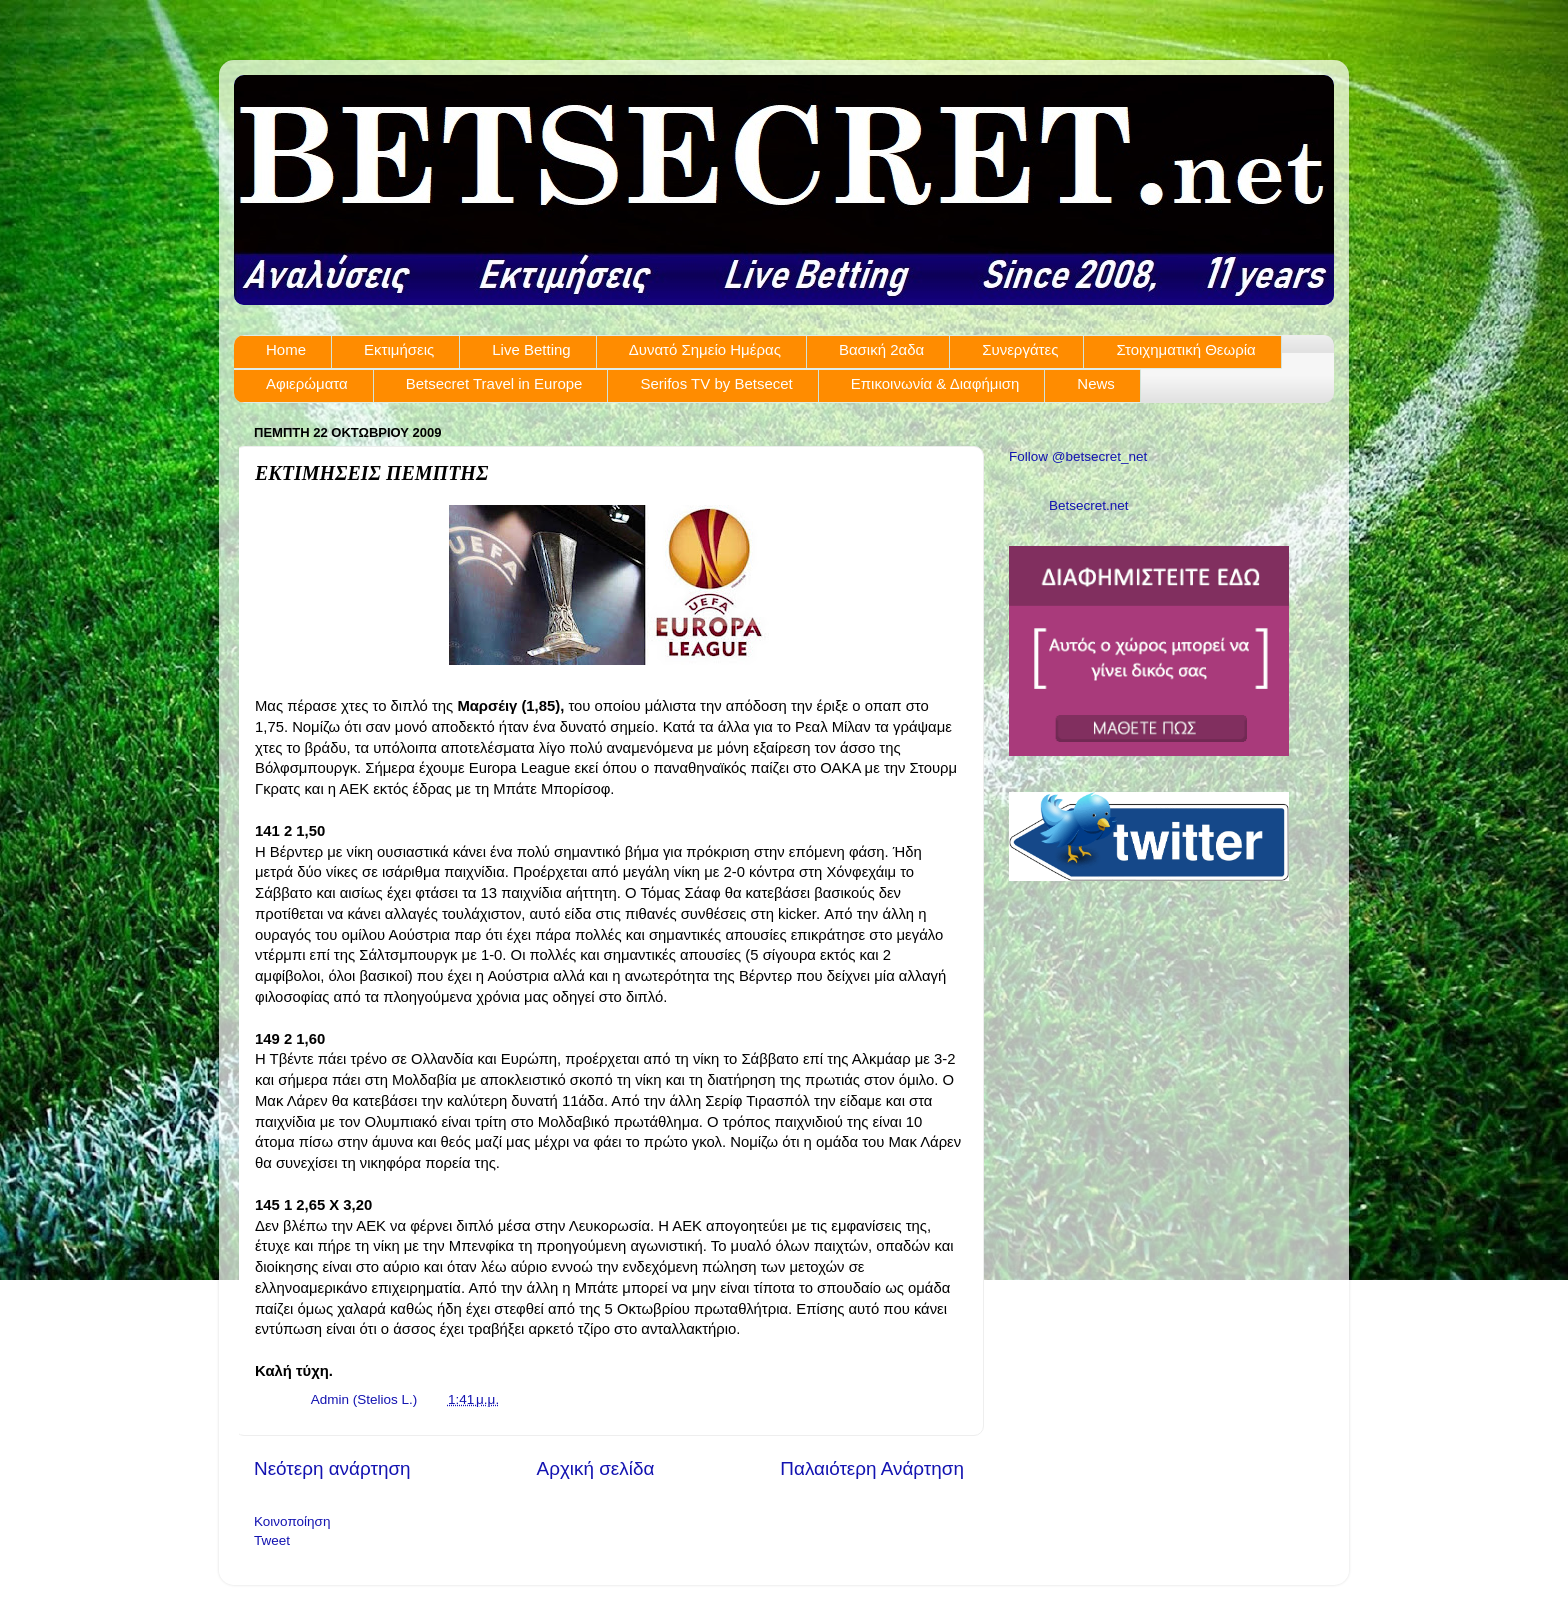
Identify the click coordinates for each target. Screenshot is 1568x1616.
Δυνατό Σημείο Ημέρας (705, 349)
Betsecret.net (1089, 505)
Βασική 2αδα (881, 349)
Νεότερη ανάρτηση (332, 1468)
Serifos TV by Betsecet (716, 383)
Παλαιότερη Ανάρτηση (872, 1468)
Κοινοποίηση (292, 1521)
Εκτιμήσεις (399, 349)
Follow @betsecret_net (1078, 456)
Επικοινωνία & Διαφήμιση (935, 383)
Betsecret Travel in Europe (494, 383)
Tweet (272, 1540)
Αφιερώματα (307, 383)
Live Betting (531, 349)
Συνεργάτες (1020, 349)
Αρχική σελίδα (596, 1468)
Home (286, 349)
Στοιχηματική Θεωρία (1185, 349)
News (1096, 383)
